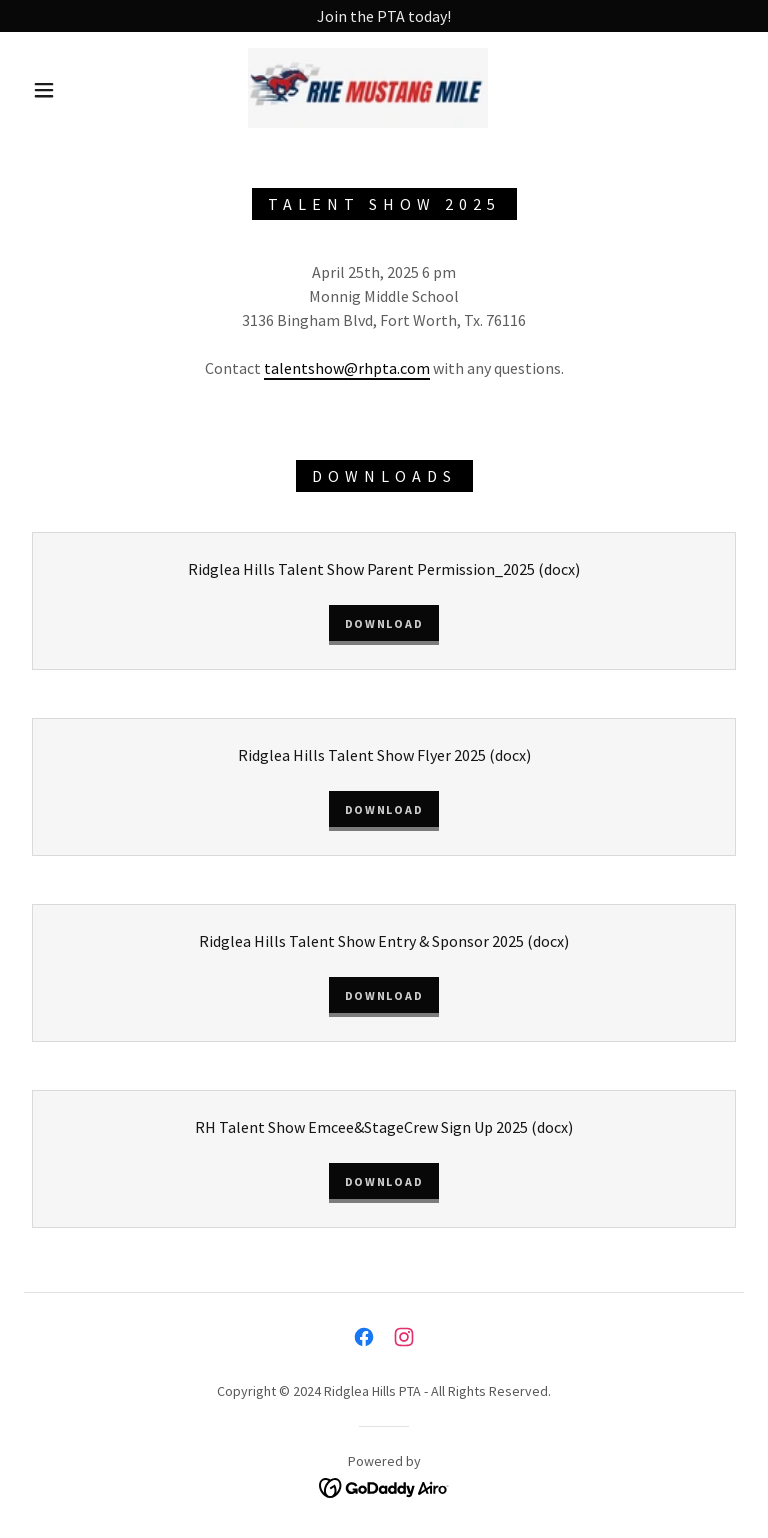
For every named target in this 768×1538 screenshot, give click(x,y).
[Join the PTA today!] (384, 16)
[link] (368, 88)
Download (384, 623)
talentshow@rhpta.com (347, 368)
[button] (44, 90)
